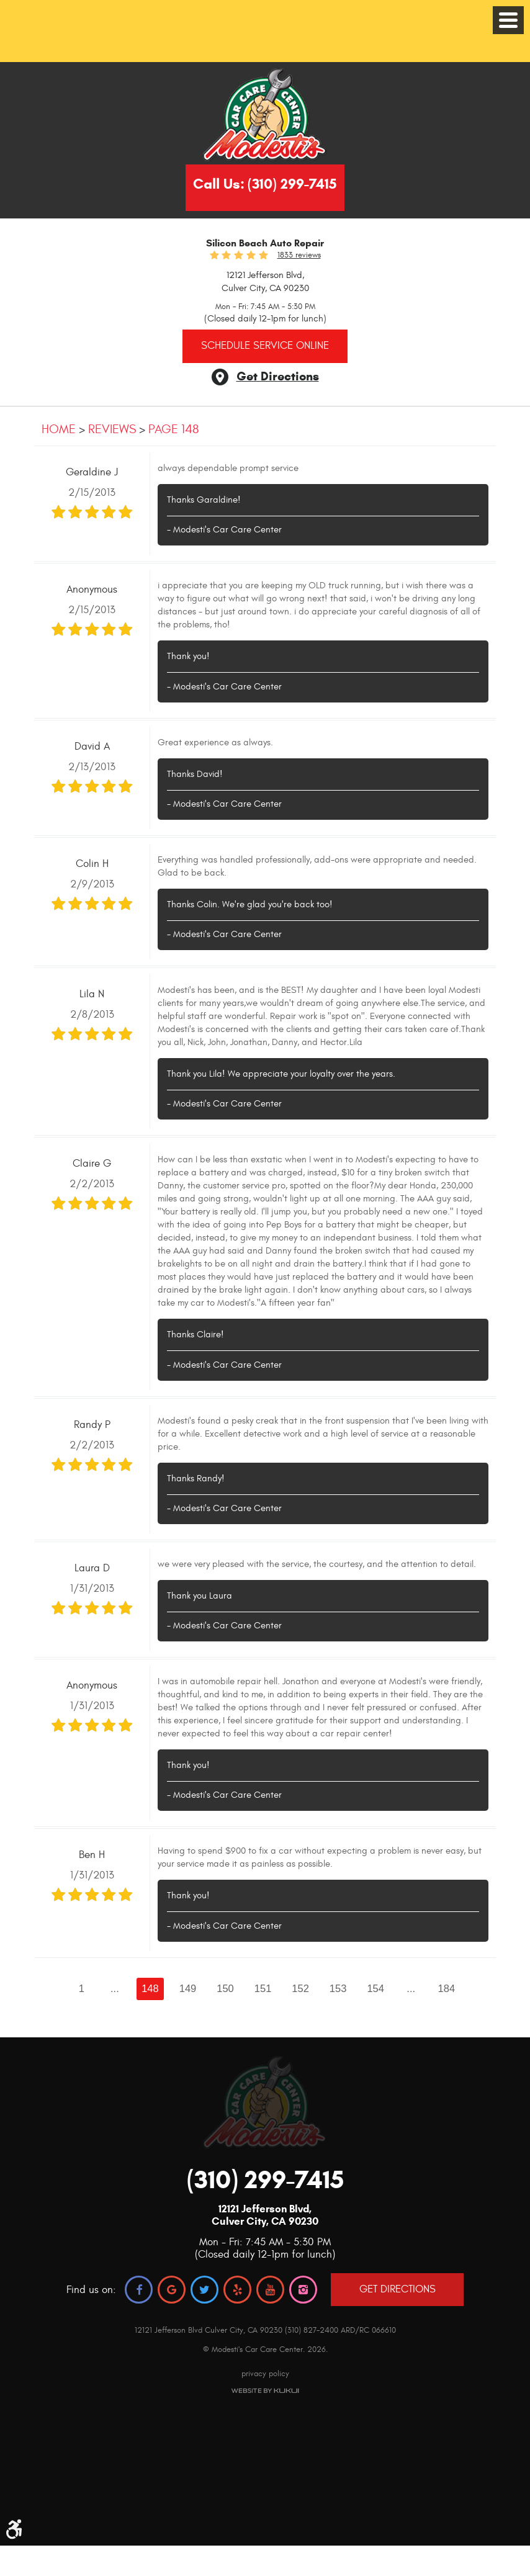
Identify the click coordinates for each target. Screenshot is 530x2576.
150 (225, 1988)
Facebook (139, 2290)
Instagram (303, 2290)
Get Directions (277, 376)
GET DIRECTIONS (397, 2289)
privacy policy (265, 2374)
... (114, 1988)
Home (59, 429)
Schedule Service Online (265, 345)
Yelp (237, 2290)
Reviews (112, 429)
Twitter (204, 2290)
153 (338, 1988)
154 (375, 1988)
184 (447, 1988)
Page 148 (173, 429)
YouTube (270, 2290)
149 (188, 1988)
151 (263, 1988)
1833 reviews (299, 255)
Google (172, 2290)
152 (300, 1988)
